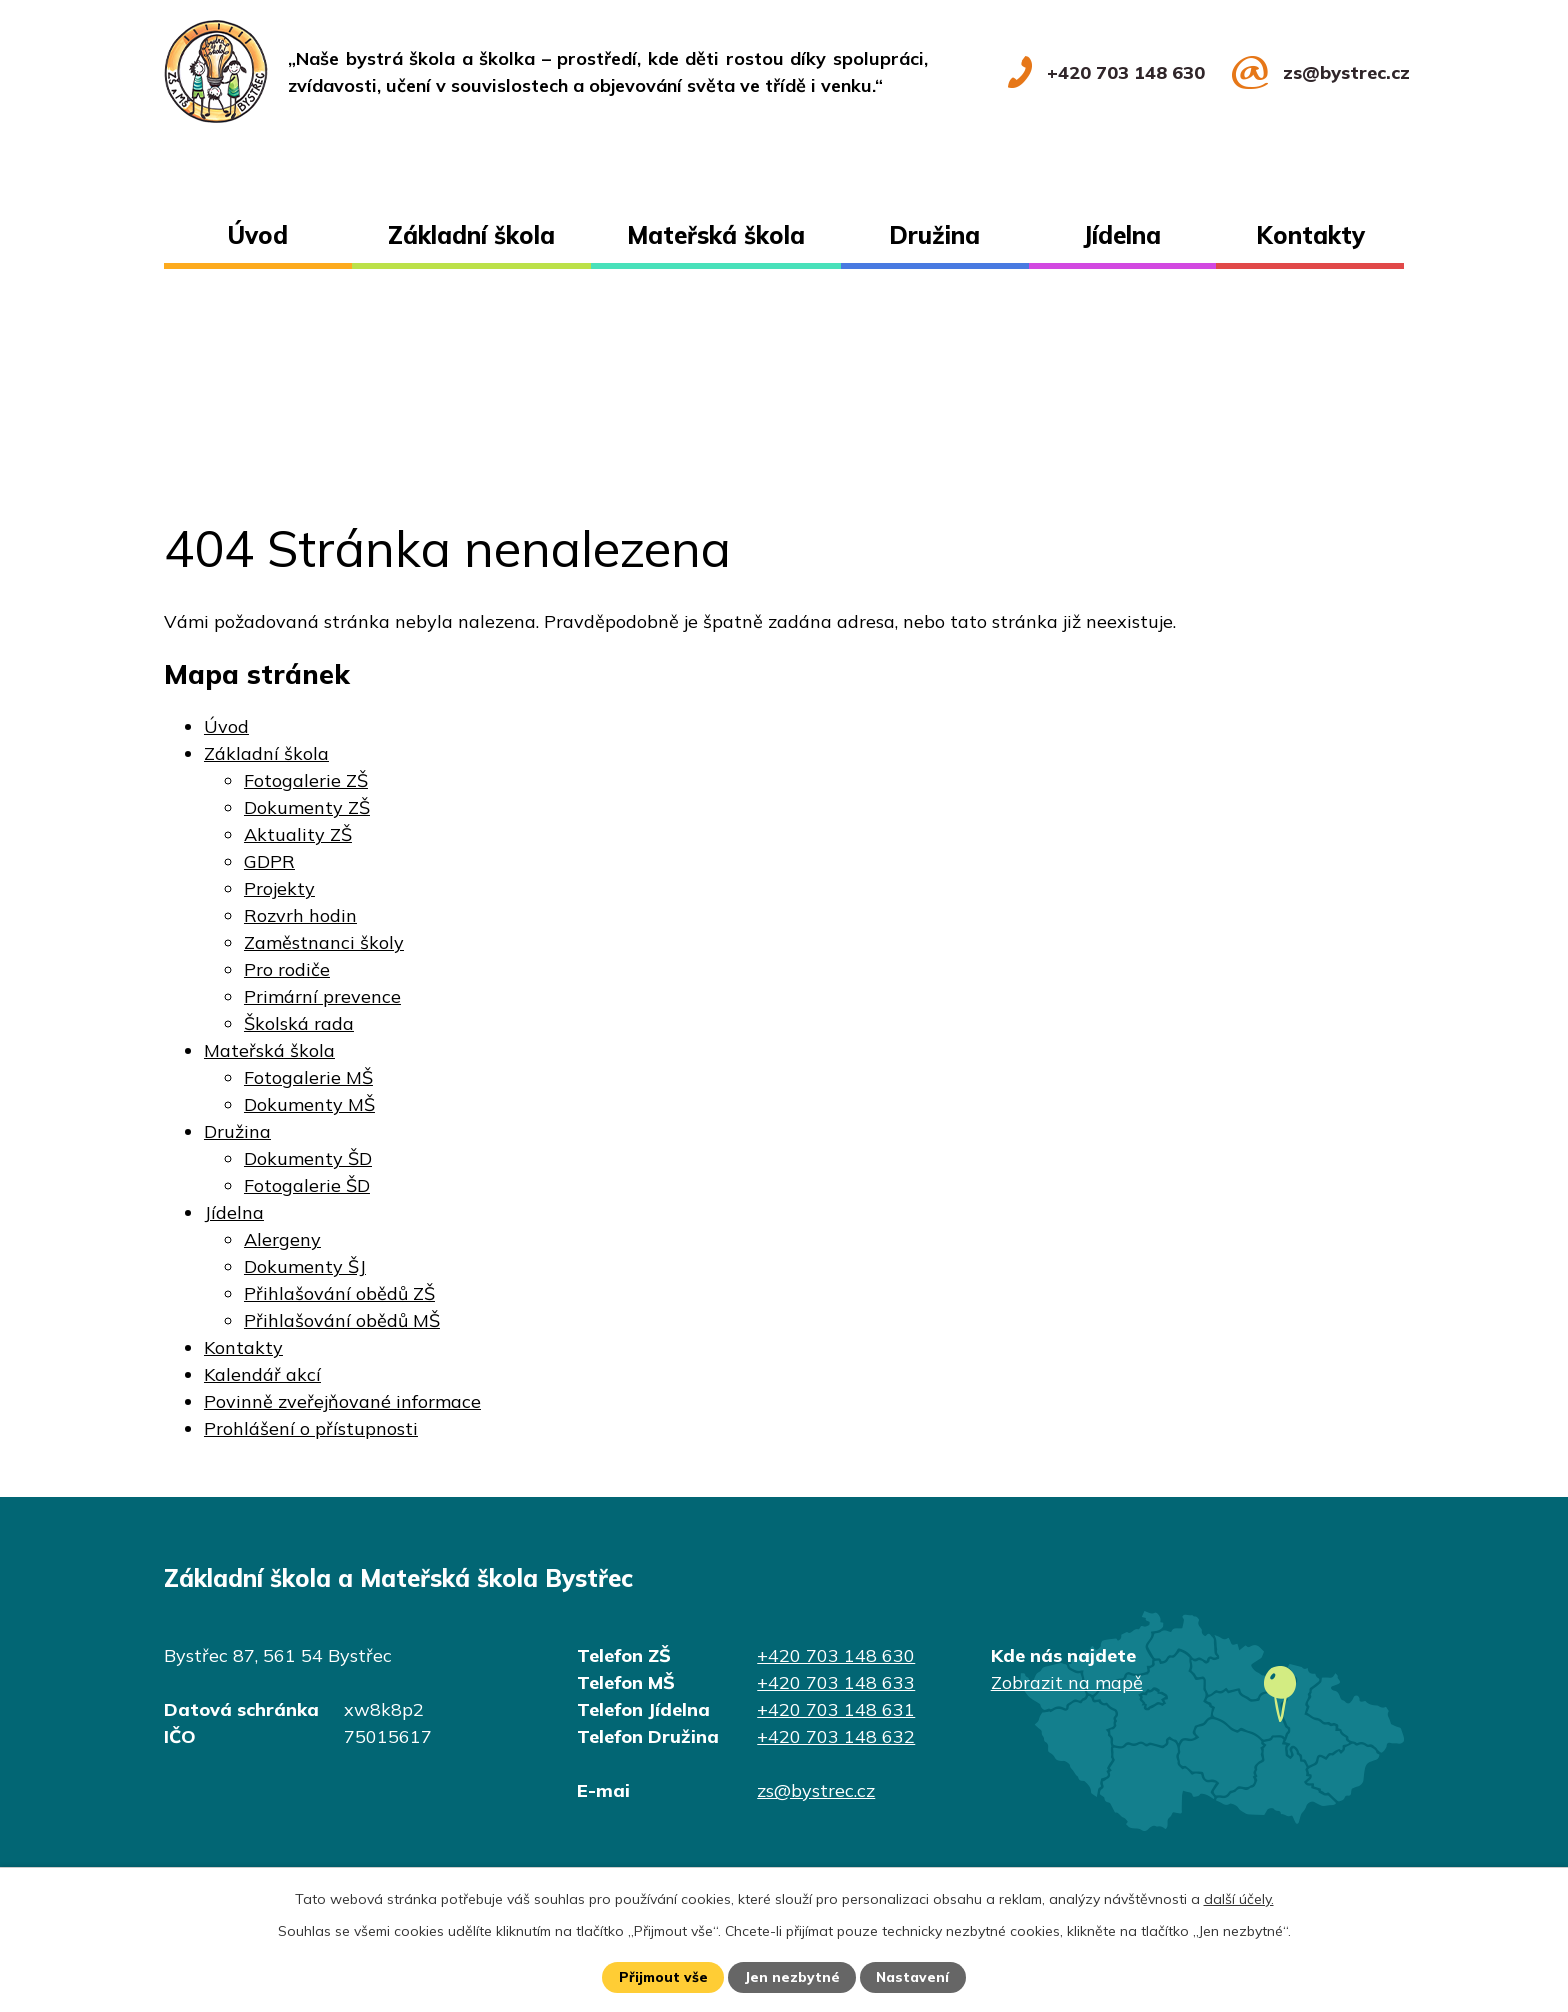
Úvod (257, 235)
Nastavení (914, 1977)
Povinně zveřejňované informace (342, 1401)
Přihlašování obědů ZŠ (339, 1293)
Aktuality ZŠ (298, 834)
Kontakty (1310, 235)
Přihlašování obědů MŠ (342, 1320)
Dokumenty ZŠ (307, 807)
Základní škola (471, 235)
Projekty (279, 888)
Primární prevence (322, 996)
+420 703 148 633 (836, 1682)
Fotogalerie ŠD (307, 1185)
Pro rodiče (287, 969)
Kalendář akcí (262, 1374)
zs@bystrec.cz (816, 1790)
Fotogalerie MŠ (308, 1077)
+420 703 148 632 (836, 1736)
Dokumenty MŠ (309, 1104)
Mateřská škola (716, 235)
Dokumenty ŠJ (305, 1266)
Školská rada (299, 1023)
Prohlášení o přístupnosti (311, 1428)
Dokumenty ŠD (308, 1158)
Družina (934, 235)
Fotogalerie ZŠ (306, 780)
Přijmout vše (662, 1977)
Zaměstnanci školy (324, 942)
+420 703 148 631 (836, 1709)
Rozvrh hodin (300, 915)
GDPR (269, 861)
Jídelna (1122, 235)
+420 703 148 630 (836, 1655)
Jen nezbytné (793, 1977)
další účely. (1239, 1898)
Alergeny (282, 1239)
